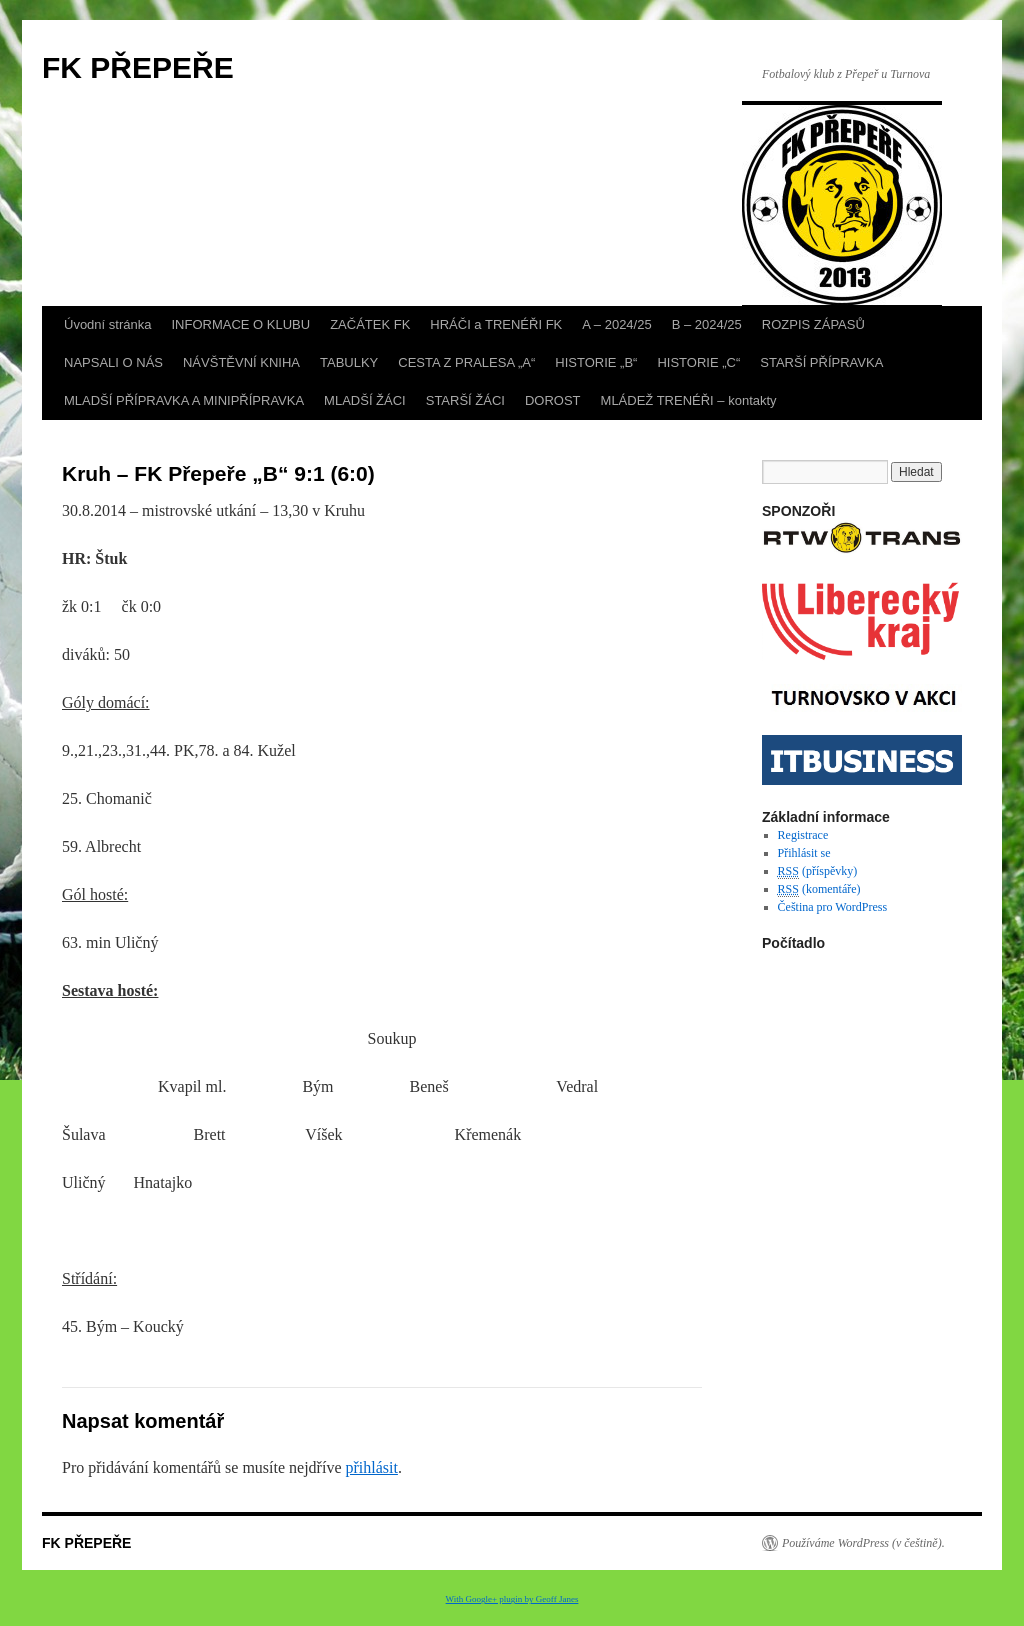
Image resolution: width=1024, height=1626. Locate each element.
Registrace (803, 835)
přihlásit (371, 1467)
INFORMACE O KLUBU (240, 324)
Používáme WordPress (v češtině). (863, 1543)
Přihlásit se (804, 853)
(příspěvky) (818, 871)
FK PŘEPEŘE (138, 67)
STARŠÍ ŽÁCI (465, 400)
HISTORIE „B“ (596, 362)
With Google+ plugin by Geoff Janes (512, 1599)
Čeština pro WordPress (832, 907)
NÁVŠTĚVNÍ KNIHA (241, 362)
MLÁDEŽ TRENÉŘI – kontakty (689, 400)
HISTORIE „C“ (698, 362)
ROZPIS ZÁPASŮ (813, 324)
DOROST (553, 400)
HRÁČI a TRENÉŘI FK (496, 324)
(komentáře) (819, 889)
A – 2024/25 (616, 324)
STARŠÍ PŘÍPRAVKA (821, 362)
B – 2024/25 (707, 324)
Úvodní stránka (107, 324)
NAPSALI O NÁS (113, 362)
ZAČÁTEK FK (370, 324)
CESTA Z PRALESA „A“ (466, 362)
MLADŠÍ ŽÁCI (365, 400)
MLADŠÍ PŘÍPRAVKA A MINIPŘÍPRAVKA (184, 400)
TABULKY (349, 362)
